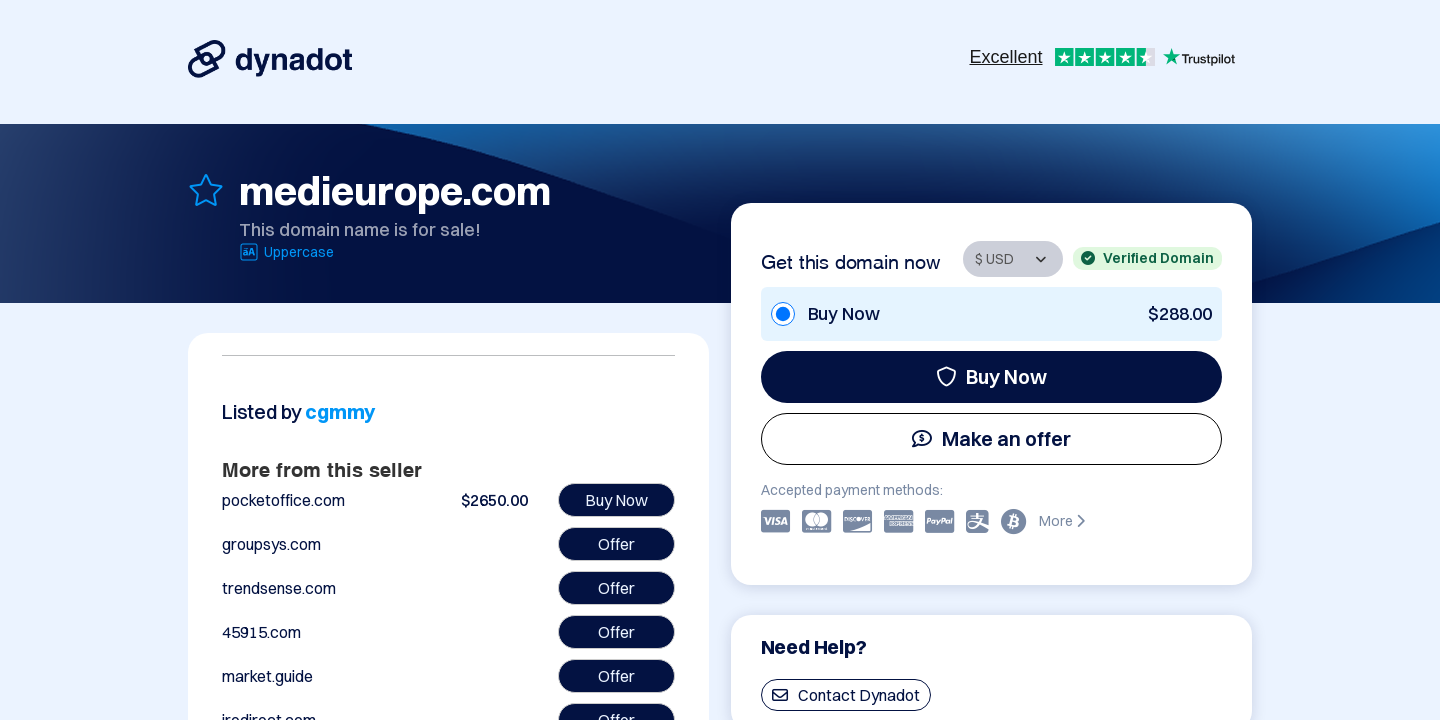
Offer (616, 544)
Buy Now (991, 376)
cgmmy (340, 411)
